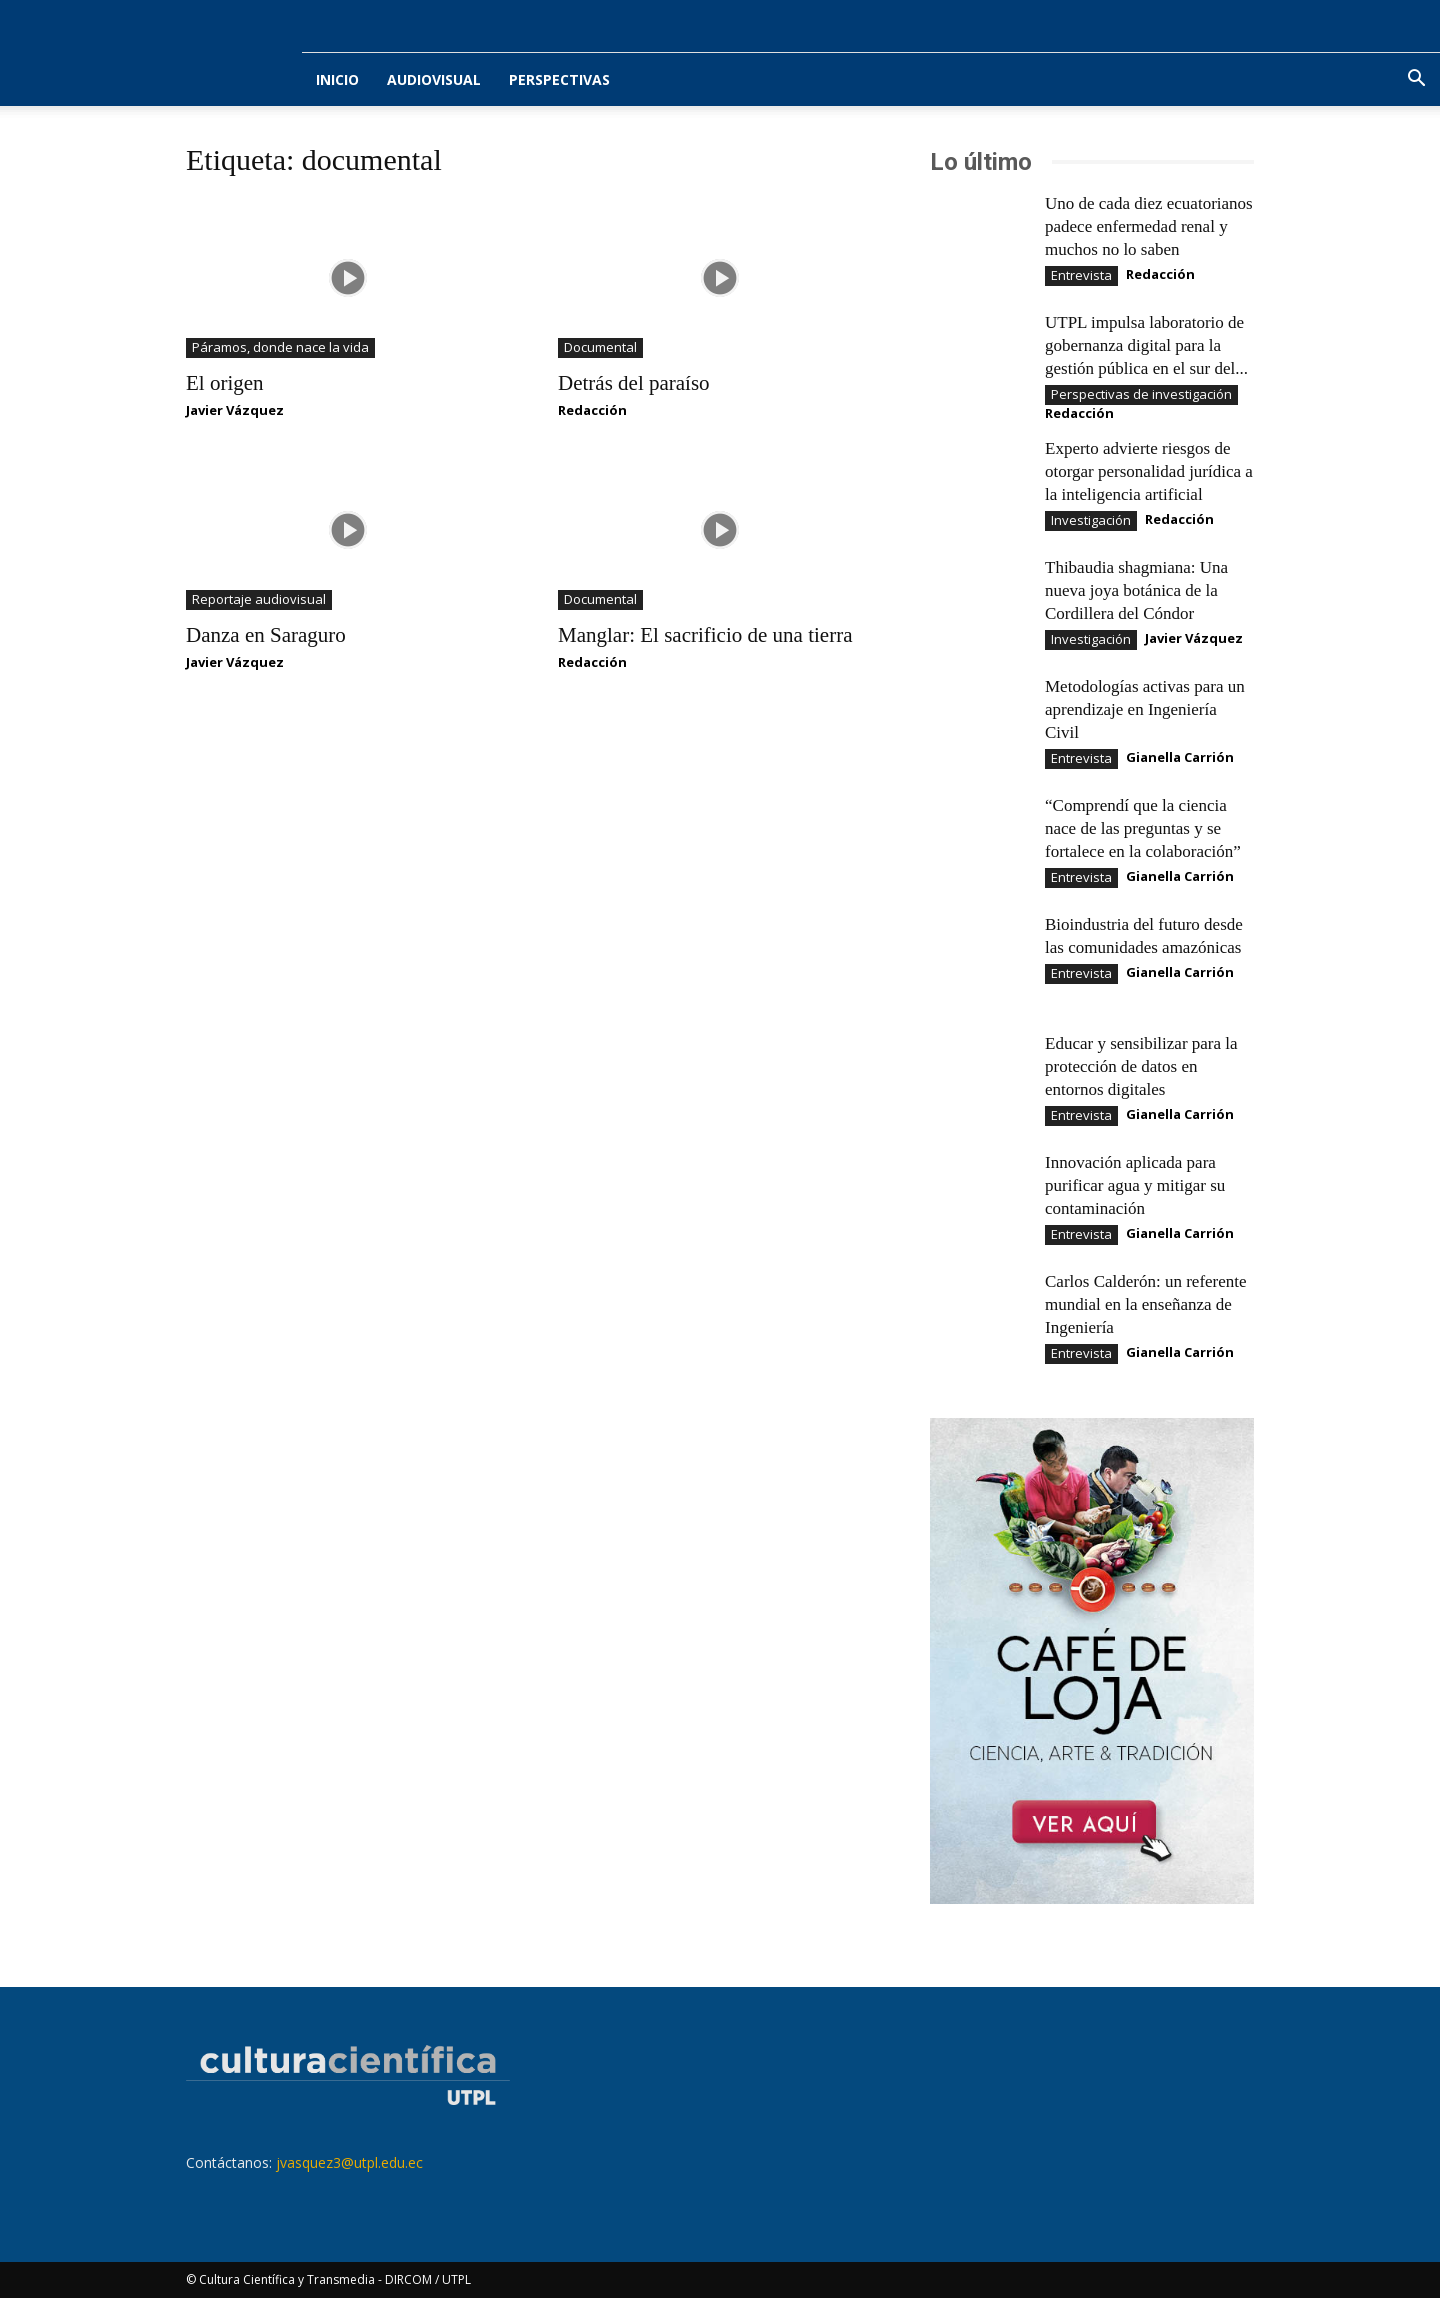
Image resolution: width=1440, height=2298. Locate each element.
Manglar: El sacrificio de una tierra (705, 635)
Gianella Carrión (1180, 757)
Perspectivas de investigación (1141, 394)
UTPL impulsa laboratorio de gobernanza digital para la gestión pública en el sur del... (1146, 345)
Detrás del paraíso (634, 383)
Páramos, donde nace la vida (280, 347)
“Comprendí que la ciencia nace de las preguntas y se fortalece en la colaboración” (1143, 828)
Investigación (1091, 520)
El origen (225, 383)
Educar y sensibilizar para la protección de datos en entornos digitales (1141, 1066)
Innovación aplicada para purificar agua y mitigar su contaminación (1135, 1185)
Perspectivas (559, 79)
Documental (600, 347)
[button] (1416, 80)
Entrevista (1081, 275)
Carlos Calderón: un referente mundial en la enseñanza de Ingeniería (1146, 1304)
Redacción (592, 410)
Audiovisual (434, 79)
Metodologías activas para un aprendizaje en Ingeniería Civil (1145, 709)
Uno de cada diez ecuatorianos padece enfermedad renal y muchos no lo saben (1149, 226)
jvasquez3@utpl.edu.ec (349, 2162)
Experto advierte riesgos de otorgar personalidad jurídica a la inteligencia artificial (1149, 471)
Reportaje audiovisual (259, 599)
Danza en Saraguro (266, 635)
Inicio (337, 79)
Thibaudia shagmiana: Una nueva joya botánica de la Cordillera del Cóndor (1136, 590)
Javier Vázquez (235, 410)
